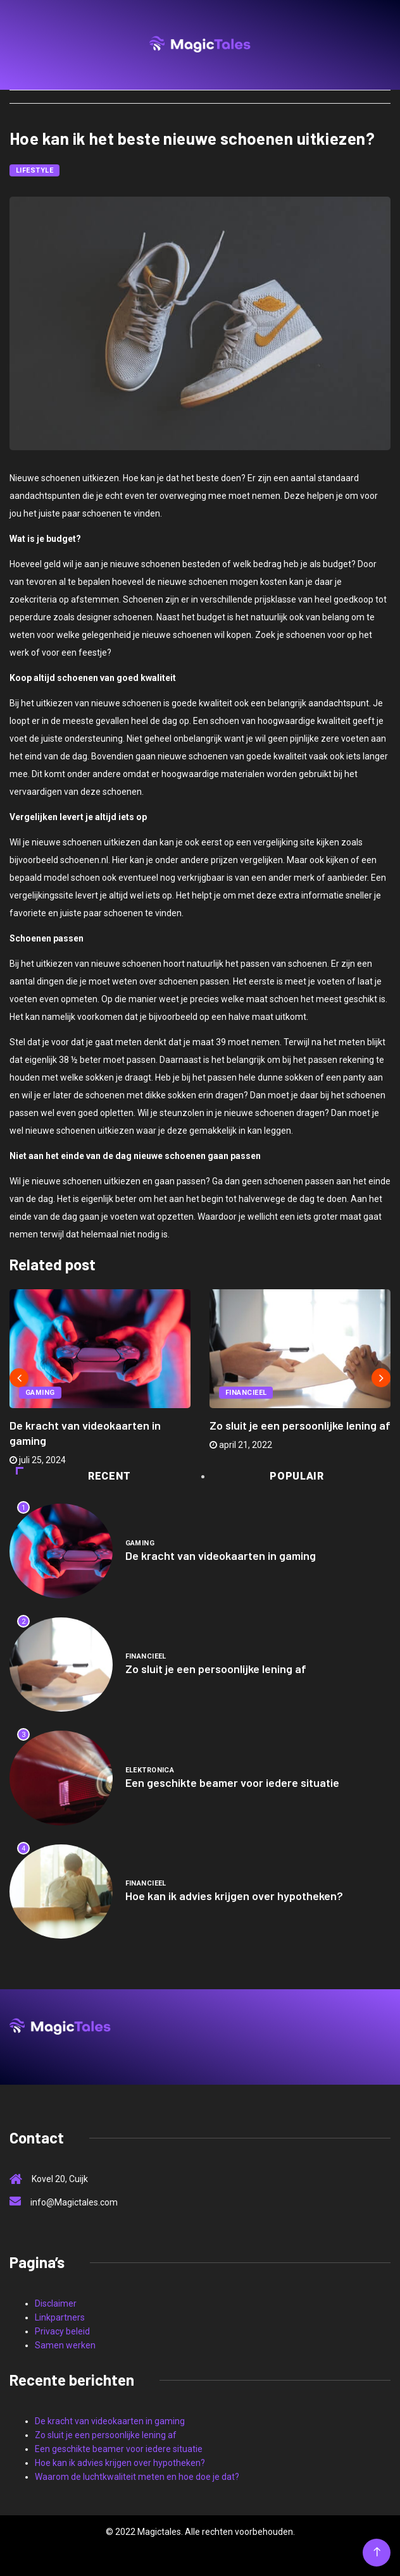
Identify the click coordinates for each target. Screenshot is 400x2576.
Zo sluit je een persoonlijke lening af (300, 1425)
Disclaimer (56, 2303)
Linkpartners (60, 2317)
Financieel (245, 1393)
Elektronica (150, 1770)
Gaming (40, 1393)
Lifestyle (34, 170)
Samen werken (65, 2345)
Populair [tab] (263, 1476)
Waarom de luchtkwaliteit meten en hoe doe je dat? (137, 2477)
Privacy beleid (62, 2331)
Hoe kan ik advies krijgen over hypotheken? (234, 1896)
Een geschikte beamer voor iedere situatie (232, 1782)
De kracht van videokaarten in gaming (220, 1555)
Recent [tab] (73, 1476)
